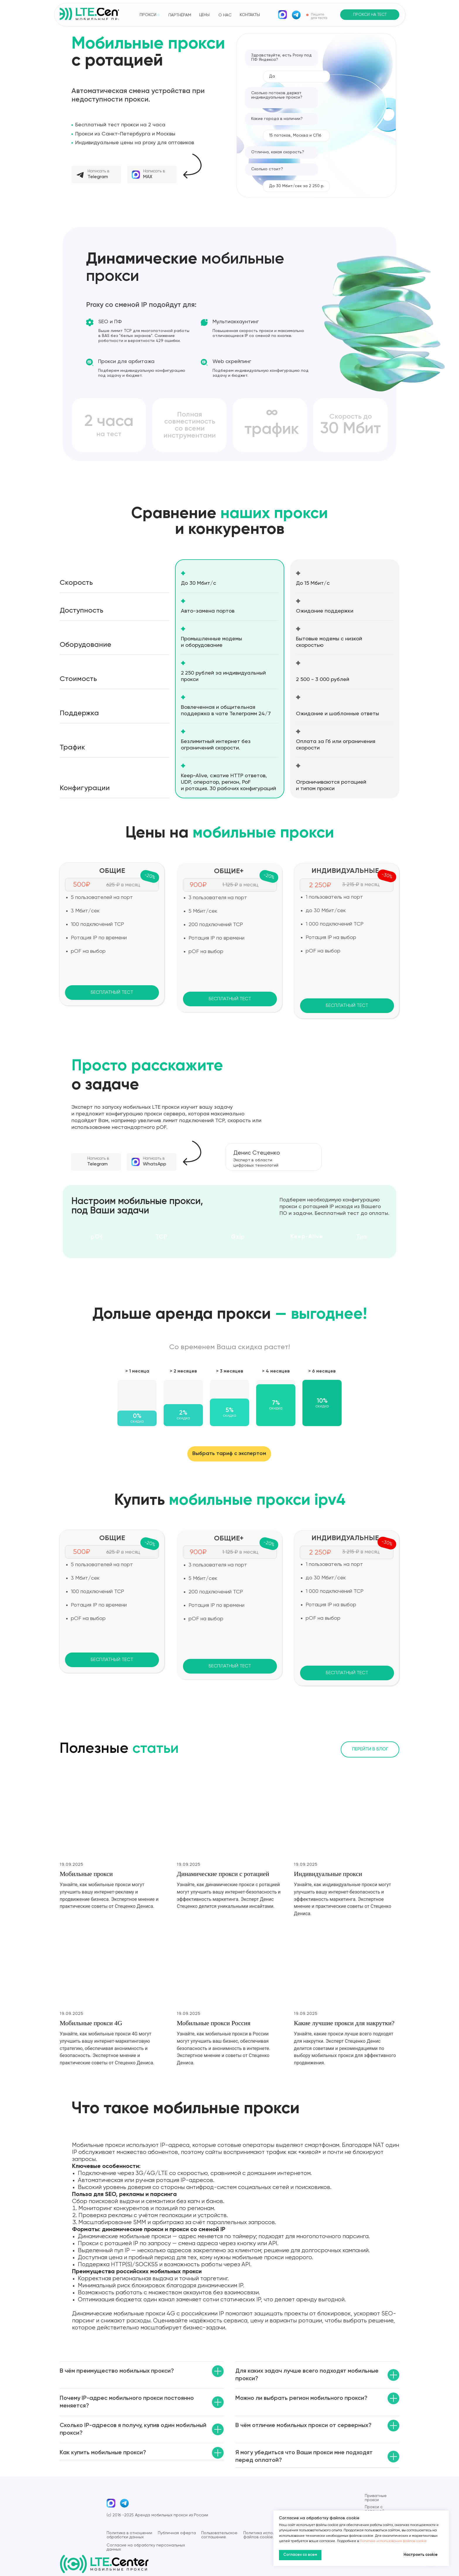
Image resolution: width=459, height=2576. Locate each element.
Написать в (98, 171)
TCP (161, 1237)
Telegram (98, 177)
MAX (147, 177)
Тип (361, 1237)
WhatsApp (154, 1164)
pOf (96, 1237)
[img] (282, 14)
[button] (369, 14)
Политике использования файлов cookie (393, 2541)
